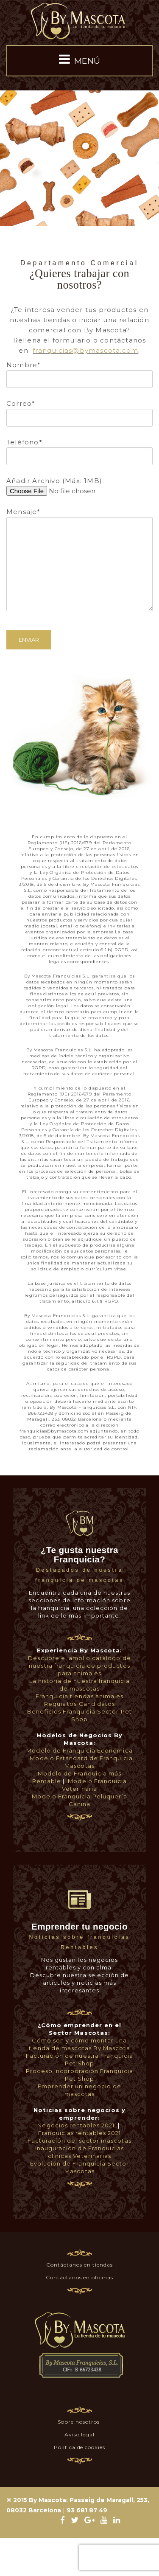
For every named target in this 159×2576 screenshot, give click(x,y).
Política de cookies (79, 2447)
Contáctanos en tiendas (79, 2264)
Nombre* (79, 371)
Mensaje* (79, 537)
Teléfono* (79, 449)
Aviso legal (79, 2434)
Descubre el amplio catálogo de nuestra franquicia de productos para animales (79, 1666)
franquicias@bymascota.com (85, 350)
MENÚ (79, 59)
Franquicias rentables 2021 (79, 2132)
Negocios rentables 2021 (75, 2125)
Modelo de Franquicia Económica (79, 1750)
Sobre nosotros (79, 2422)
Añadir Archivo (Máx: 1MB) (79, 486)
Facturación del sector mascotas (79, 2140)
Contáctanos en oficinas (79, 2277)
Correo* (79, 410)
